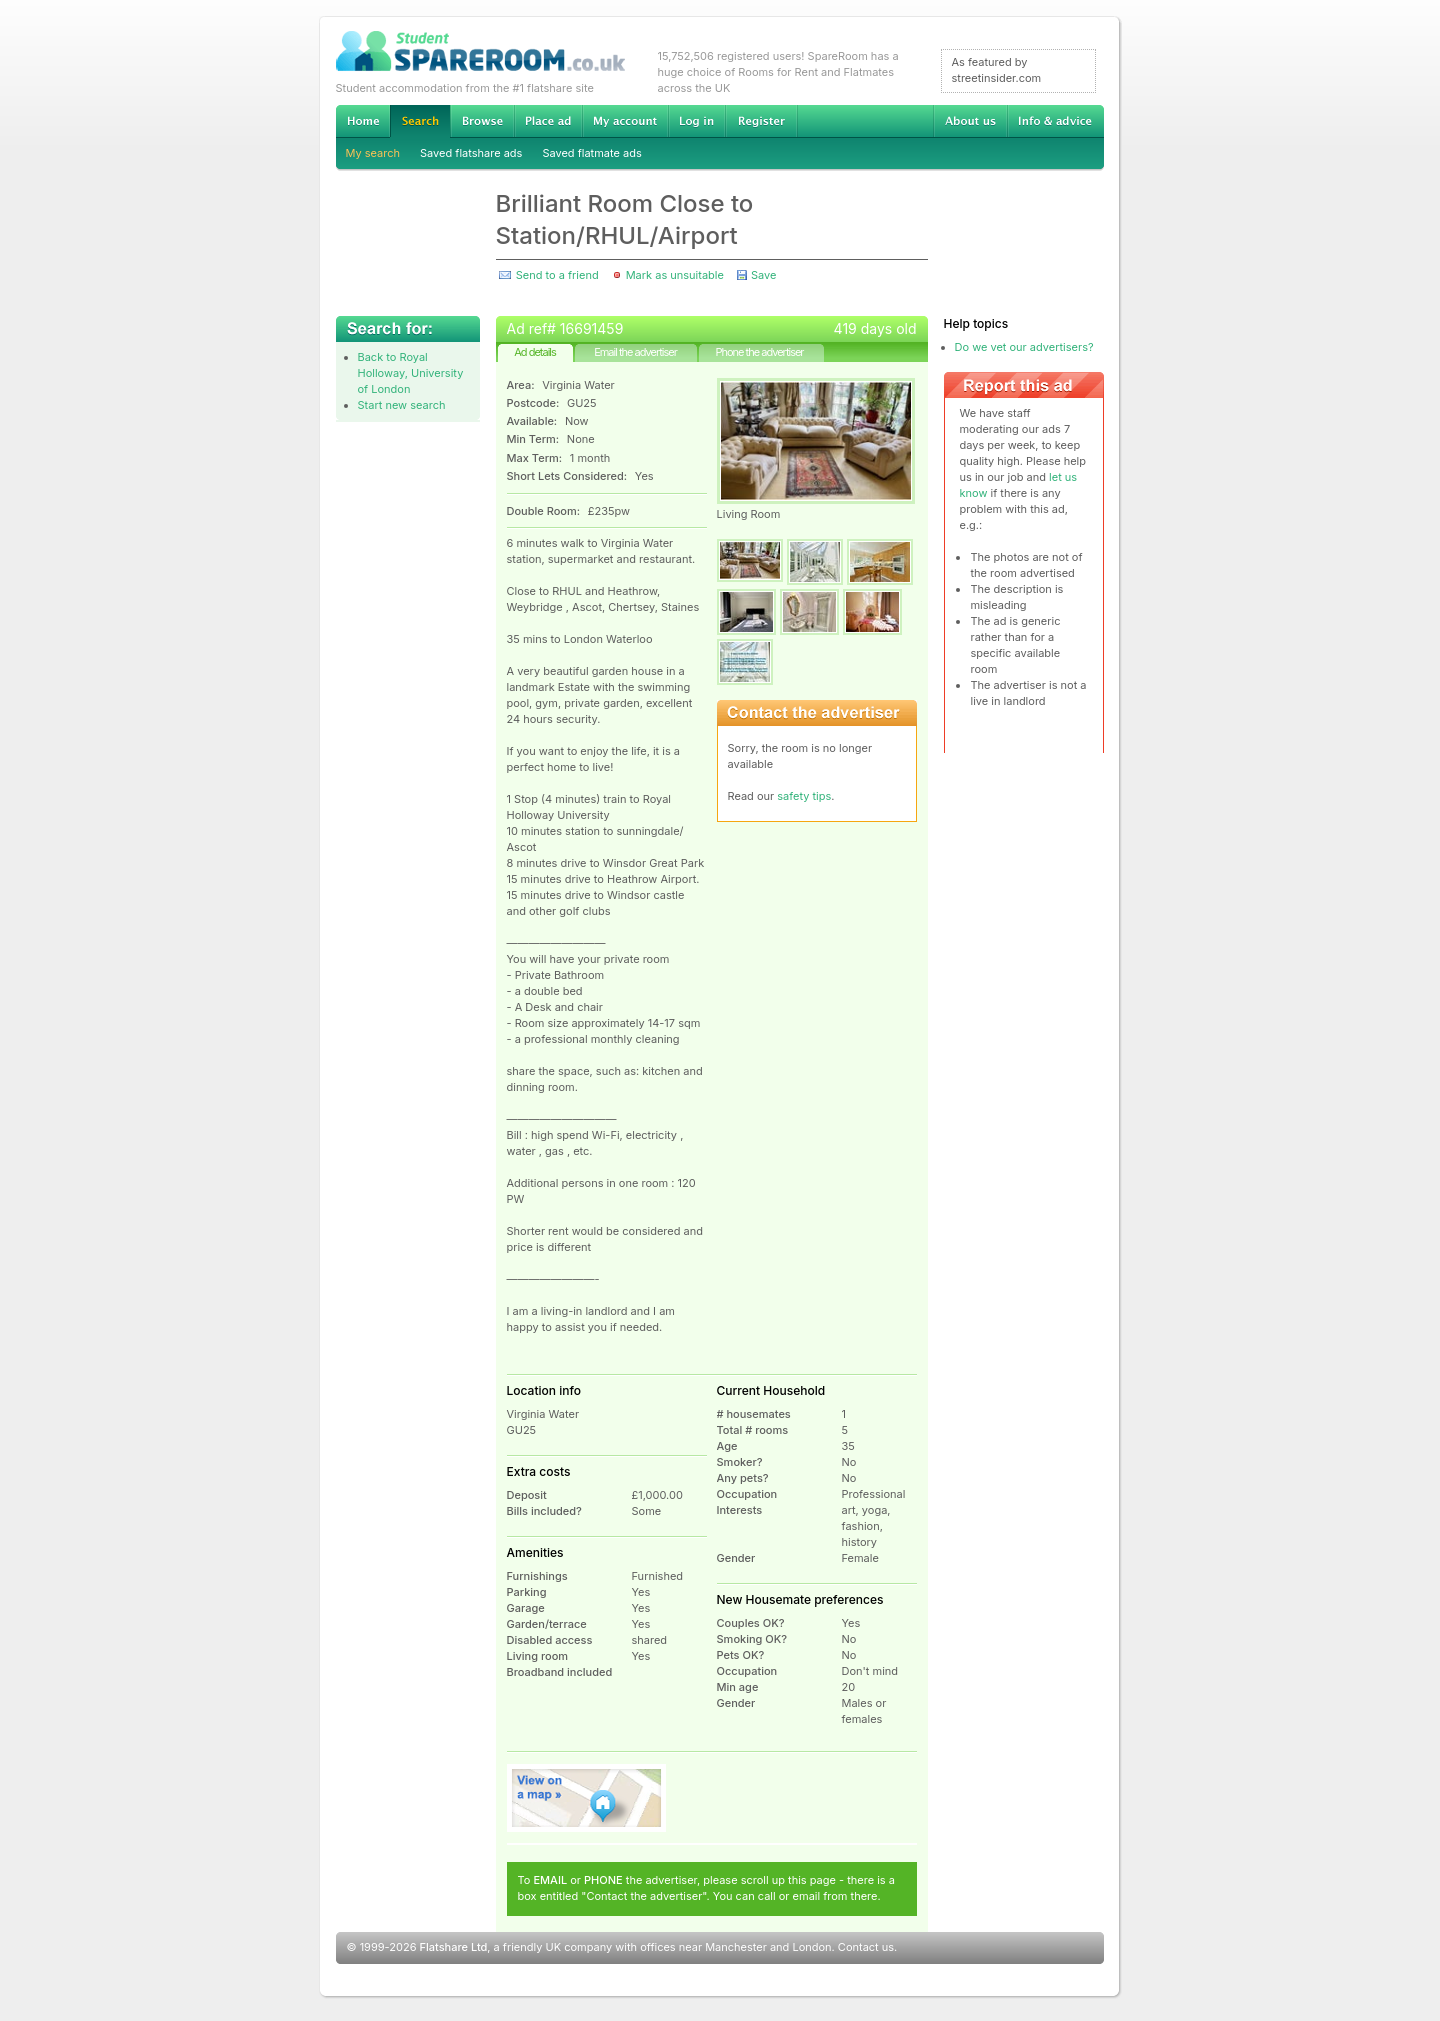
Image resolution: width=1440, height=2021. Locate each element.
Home (363, 121)
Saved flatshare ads (471, 153)
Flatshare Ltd (454, 1947)
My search (373, 153)
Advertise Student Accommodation (548, 121)
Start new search (402, 405)
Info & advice (1055, 121)
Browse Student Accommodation (482, 121)
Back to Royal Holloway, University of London (411, 373)
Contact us (866, 1947)
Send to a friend (557, 275)
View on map (587, 1798)
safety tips (804, 796)
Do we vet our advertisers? (1024, 347)
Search (420, 121)
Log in (696, 121)
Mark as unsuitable (675, 275)
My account (625, 121)
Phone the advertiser (759, 352)
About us (970, 121)
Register (761, 121)
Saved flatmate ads (591, 153)
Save (763, 275)
